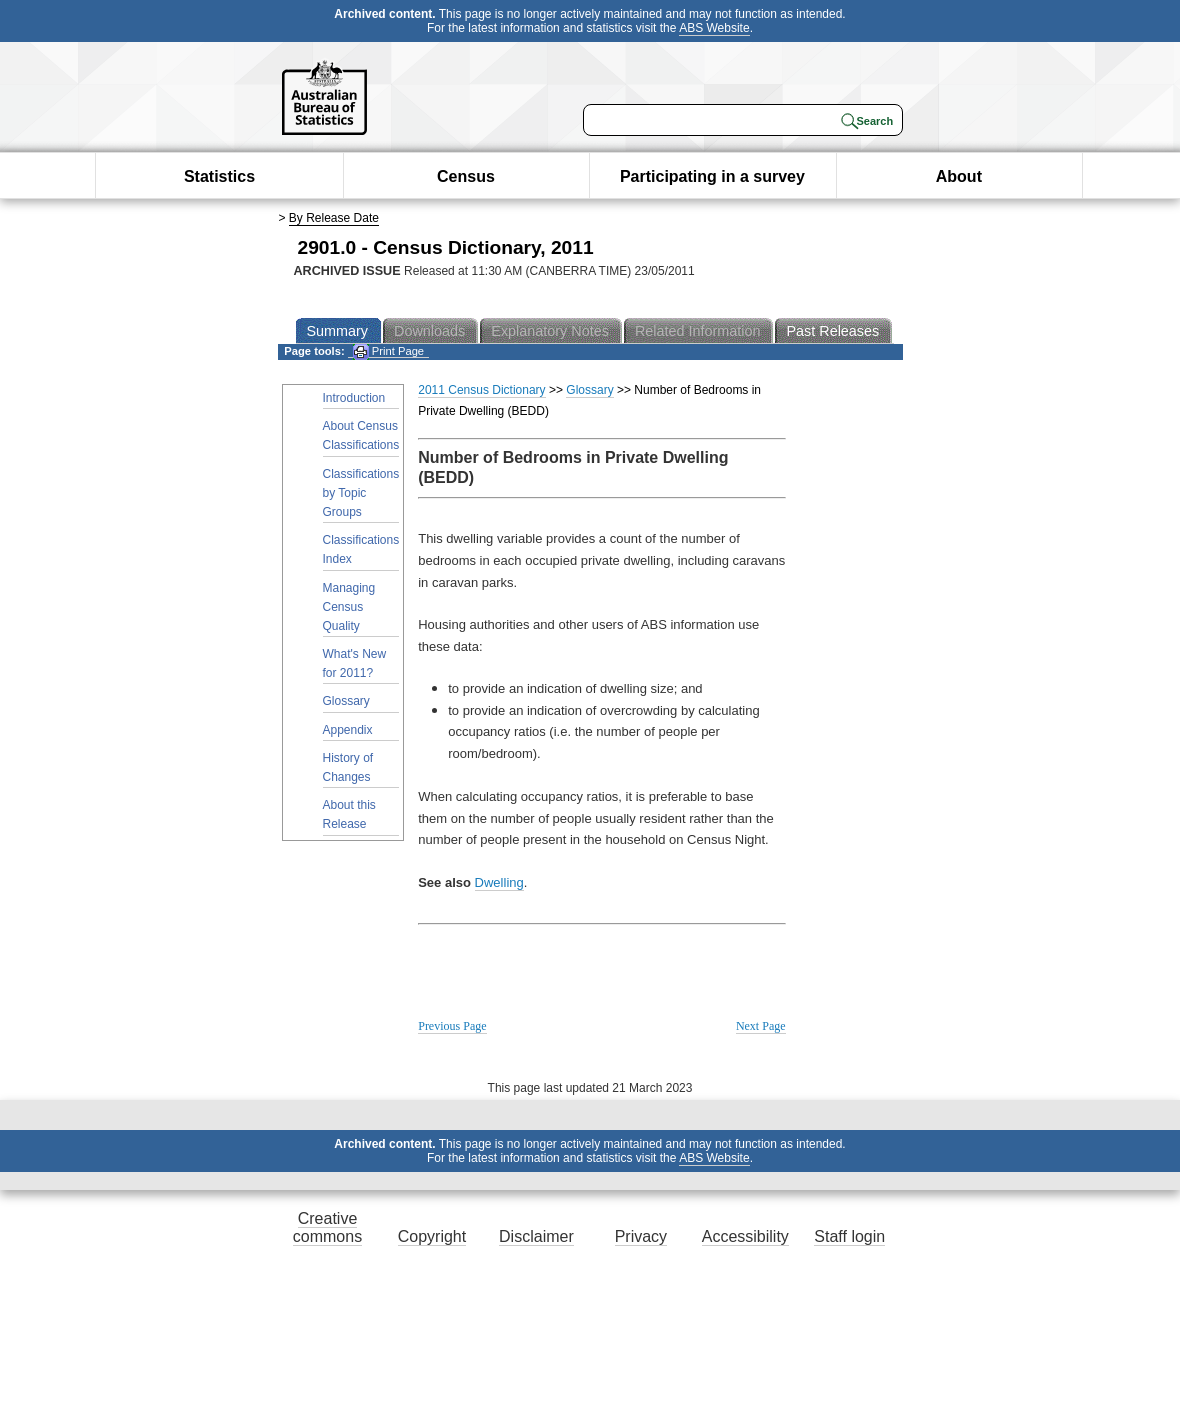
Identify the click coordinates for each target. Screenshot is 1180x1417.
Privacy (641, 1236)
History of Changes (348, 767)
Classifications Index (361, 549)
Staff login (849, 1236)
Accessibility (745, 1236)
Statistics (219, 176)
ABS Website (714, 28)
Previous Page (452, 1026)
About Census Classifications (361, 435)
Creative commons (327, 1227)
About (959, 176)
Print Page (388, 351)
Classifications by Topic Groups (361, 493)
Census (466, 176)
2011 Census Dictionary (481, 390)
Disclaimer (536, 1236)
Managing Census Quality (349, 607)
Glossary (346, 701)
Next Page (761, 1026)
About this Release (349, 814)
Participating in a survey (712, 176)
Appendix (348, 730)
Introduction (354, 398)
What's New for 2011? (355, 663)
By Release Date (334, 218)
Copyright (432, 1236)
